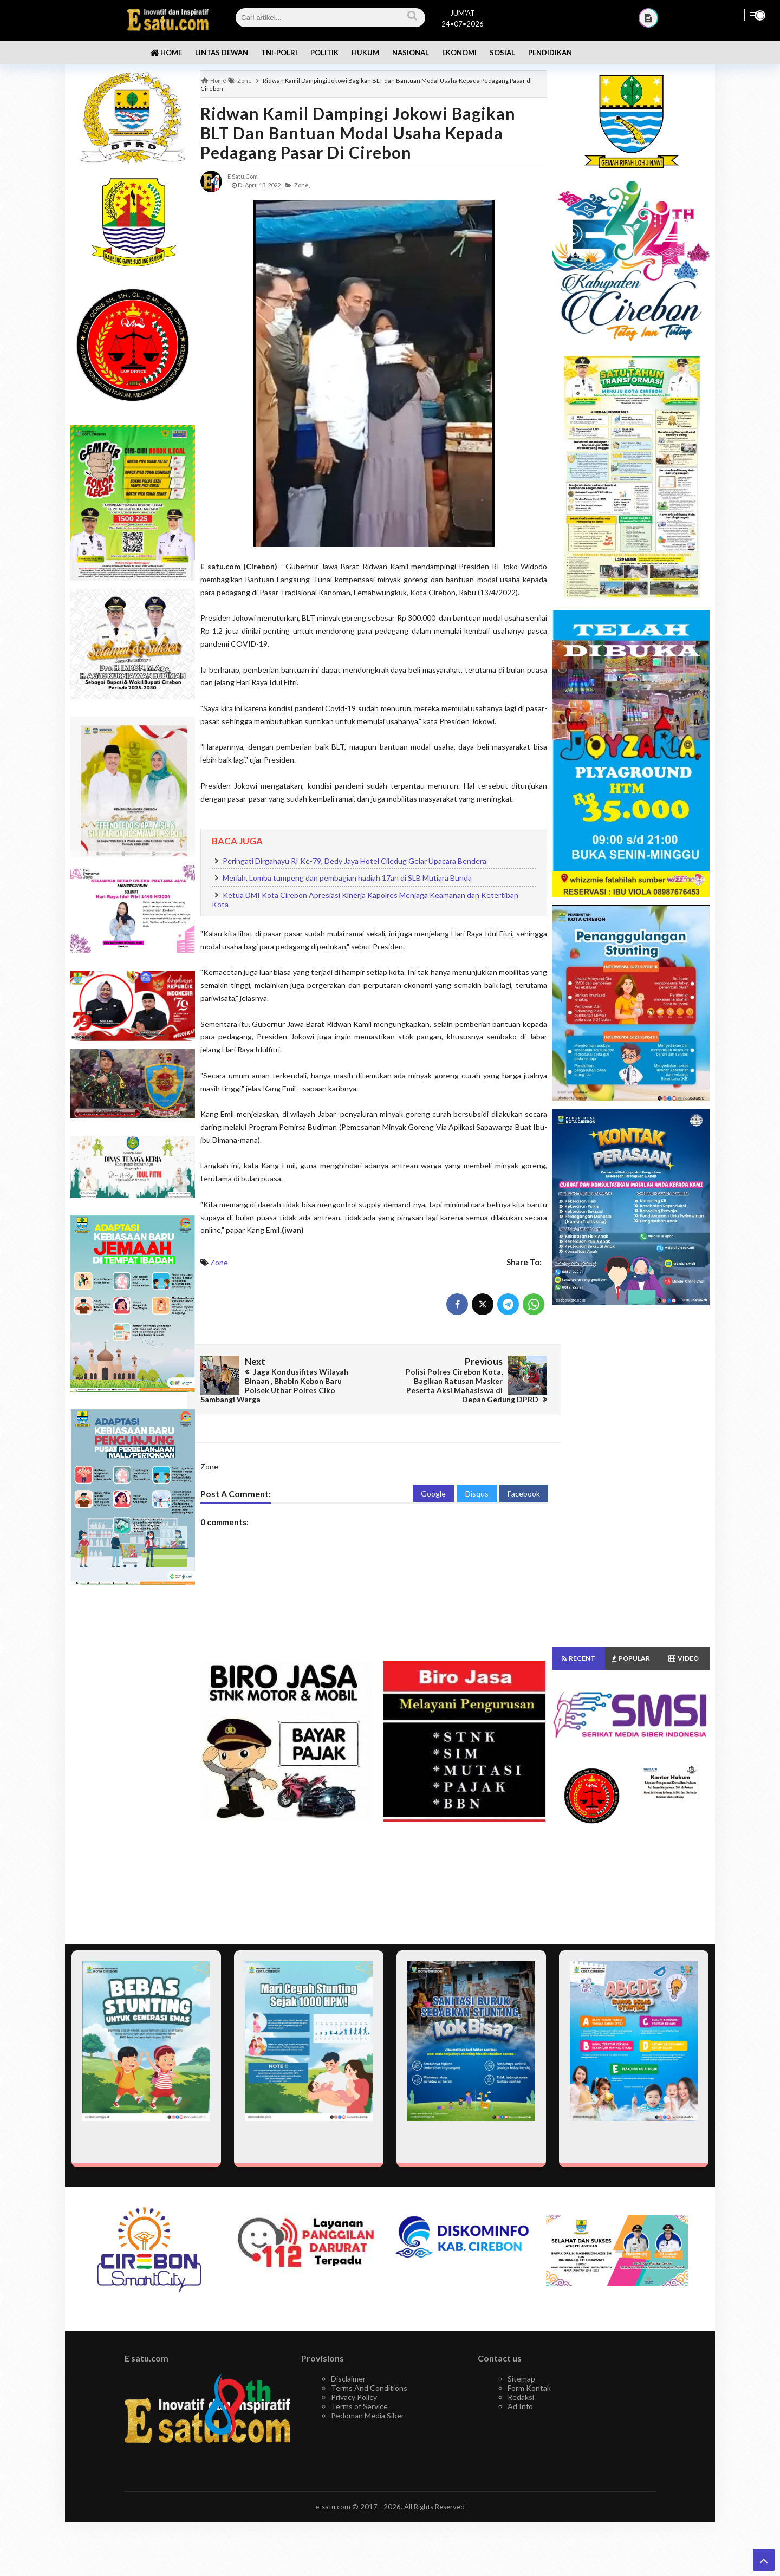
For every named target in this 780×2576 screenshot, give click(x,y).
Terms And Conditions (369, 2387)
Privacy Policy (354, 2397)
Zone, (302, 184)
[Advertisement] (132, 1765)
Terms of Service (359, 2406)
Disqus (477, 1493)
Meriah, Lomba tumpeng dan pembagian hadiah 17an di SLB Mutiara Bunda (347, 877)
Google (433, 1493)
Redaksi (521, 2397)
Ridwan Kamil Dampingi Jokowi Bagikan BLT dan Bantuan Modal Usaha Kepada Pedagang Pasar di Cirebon (358, 132)
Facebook (524, 1493)
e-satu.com (332, 2506)
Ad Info (520, 2406)
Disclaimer (348, 2378)
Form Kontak (529, 2387)
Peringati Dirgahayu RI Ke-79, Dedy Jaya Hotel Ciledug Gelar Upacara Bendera (354, 861)
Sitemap (521, 2378)
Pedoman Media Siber (367, 2415)
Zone (219, 1262)
